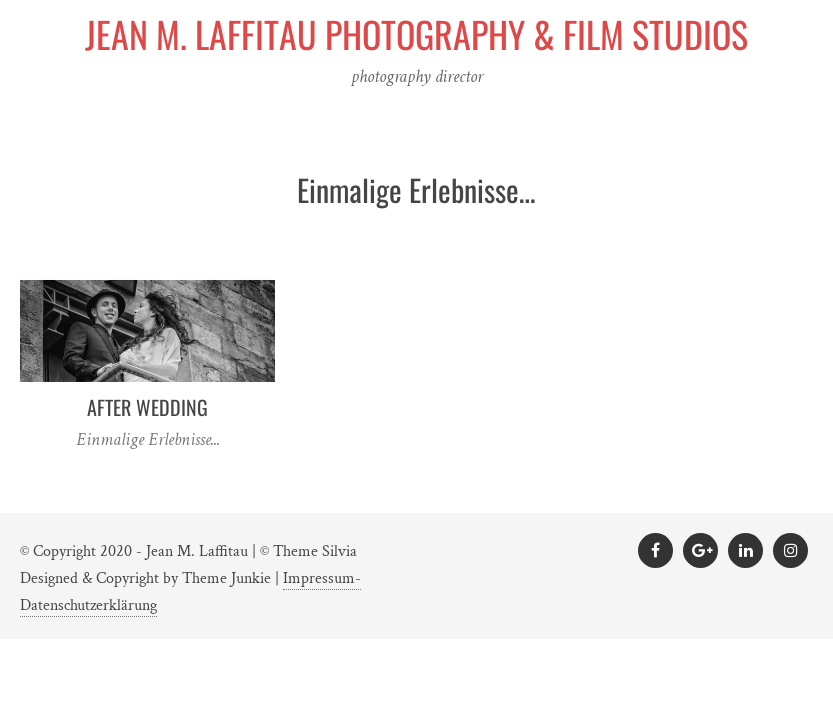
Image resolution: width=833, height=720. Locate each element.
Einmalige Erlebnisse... (148, 439)
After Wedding (147, 407)
